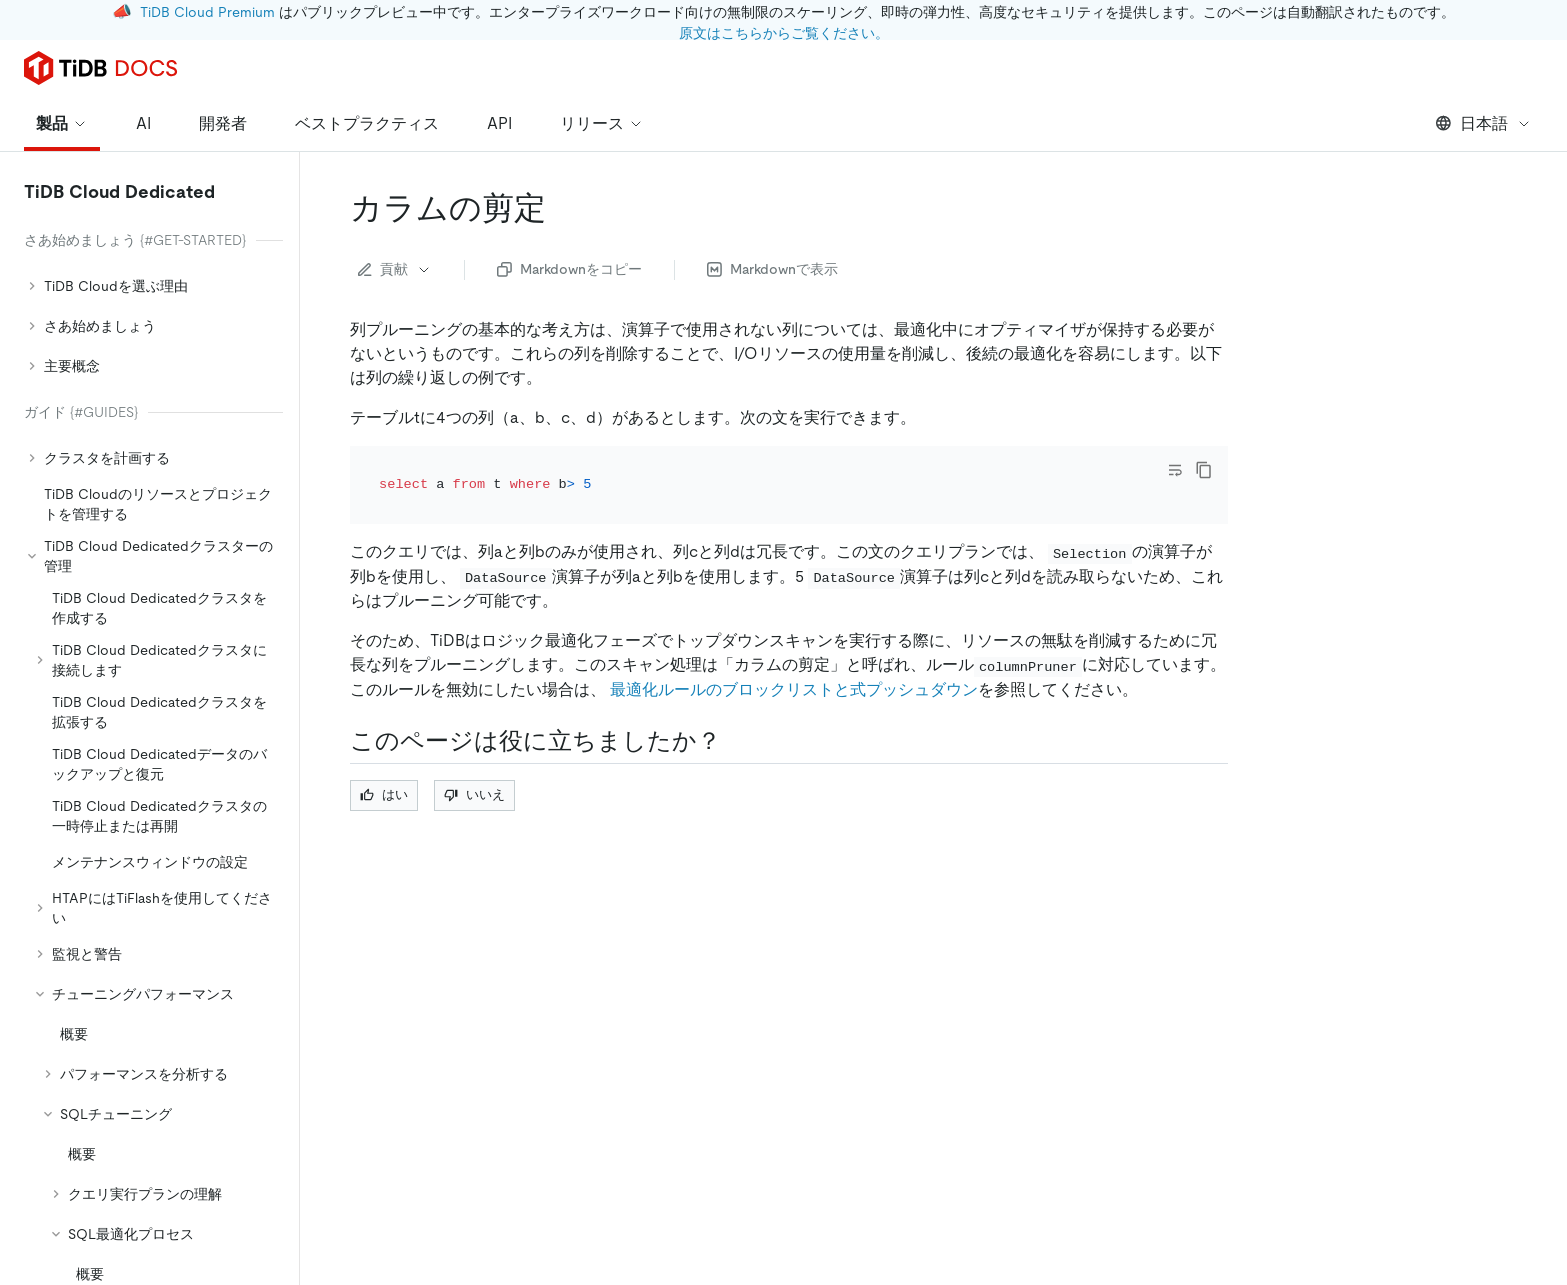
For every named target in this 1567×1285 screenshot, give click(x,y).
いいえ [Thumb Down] (474, 767)
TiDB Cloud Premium (207, 12)
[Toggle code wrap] (1175, 470)
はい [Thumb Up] (384, 767)
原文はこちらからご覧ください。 (784, 33)
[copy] (1204, 470)
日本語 (1483, 123)
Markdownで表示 (772, 269)
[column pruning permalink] (562, 208)
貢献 (395, 269)
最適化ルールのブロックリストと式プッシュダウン (794, 661)
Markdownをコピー (569, 269)
